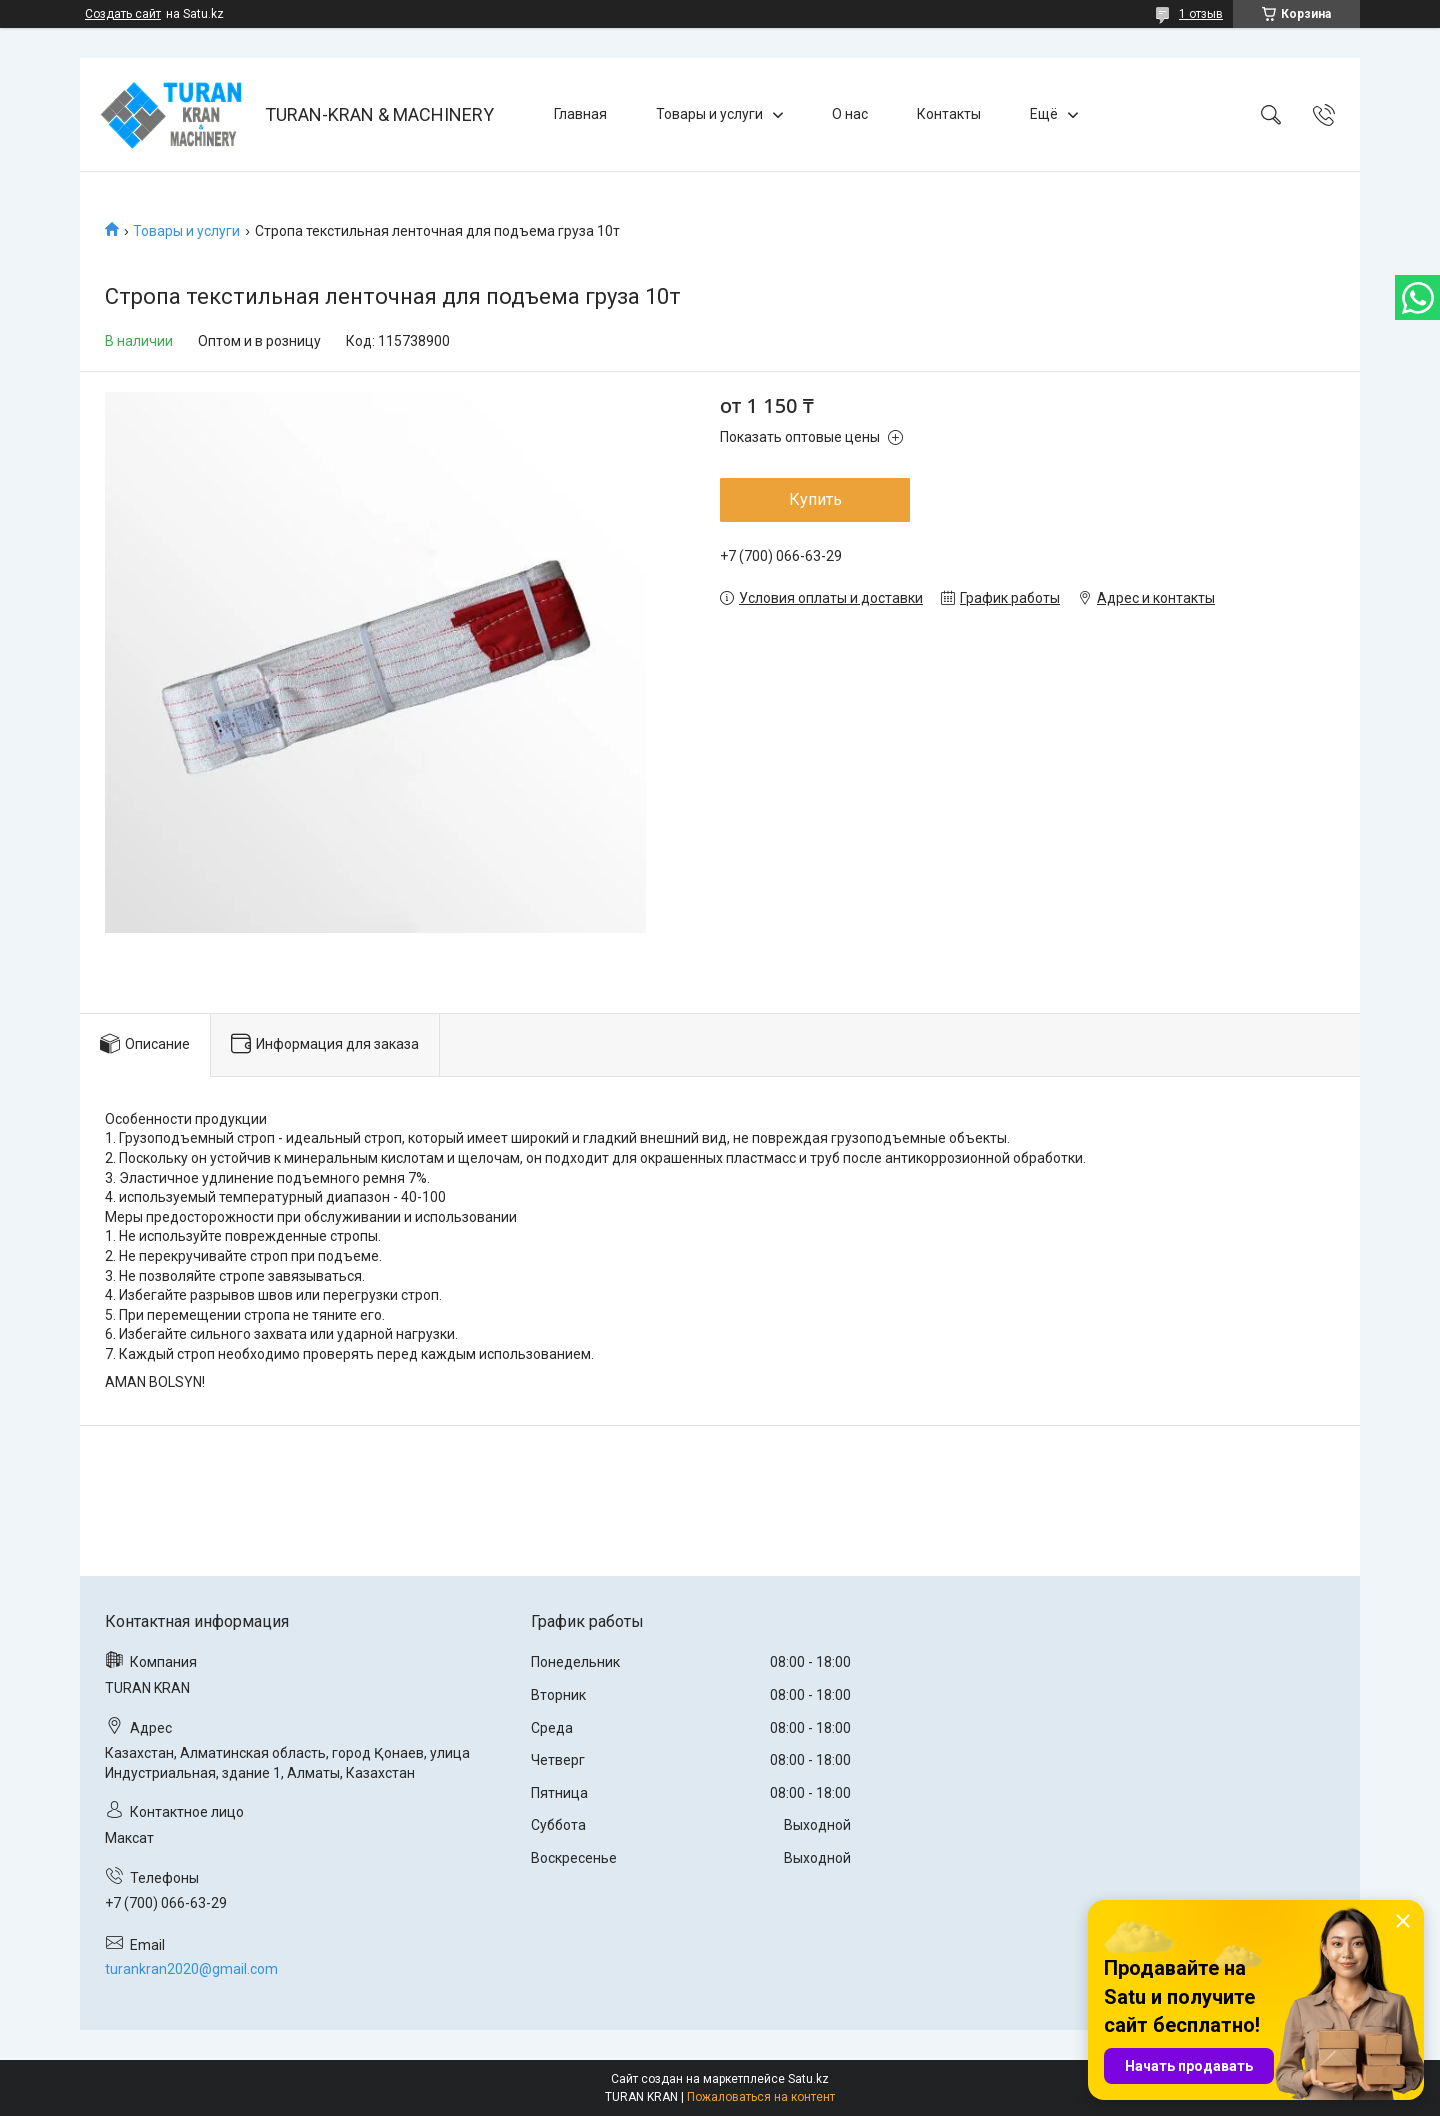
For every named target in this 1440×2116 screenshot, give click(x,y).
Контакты (949, 114)
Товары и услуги (709, 114)
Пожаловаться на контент (761, 2097)
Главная (580, 114)
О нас (850, 114)
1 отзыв (1201, 14)
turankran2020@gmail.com (191, 1969)
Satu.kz (808, 2079)
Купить (815, 499)
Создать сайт (123, 14)
